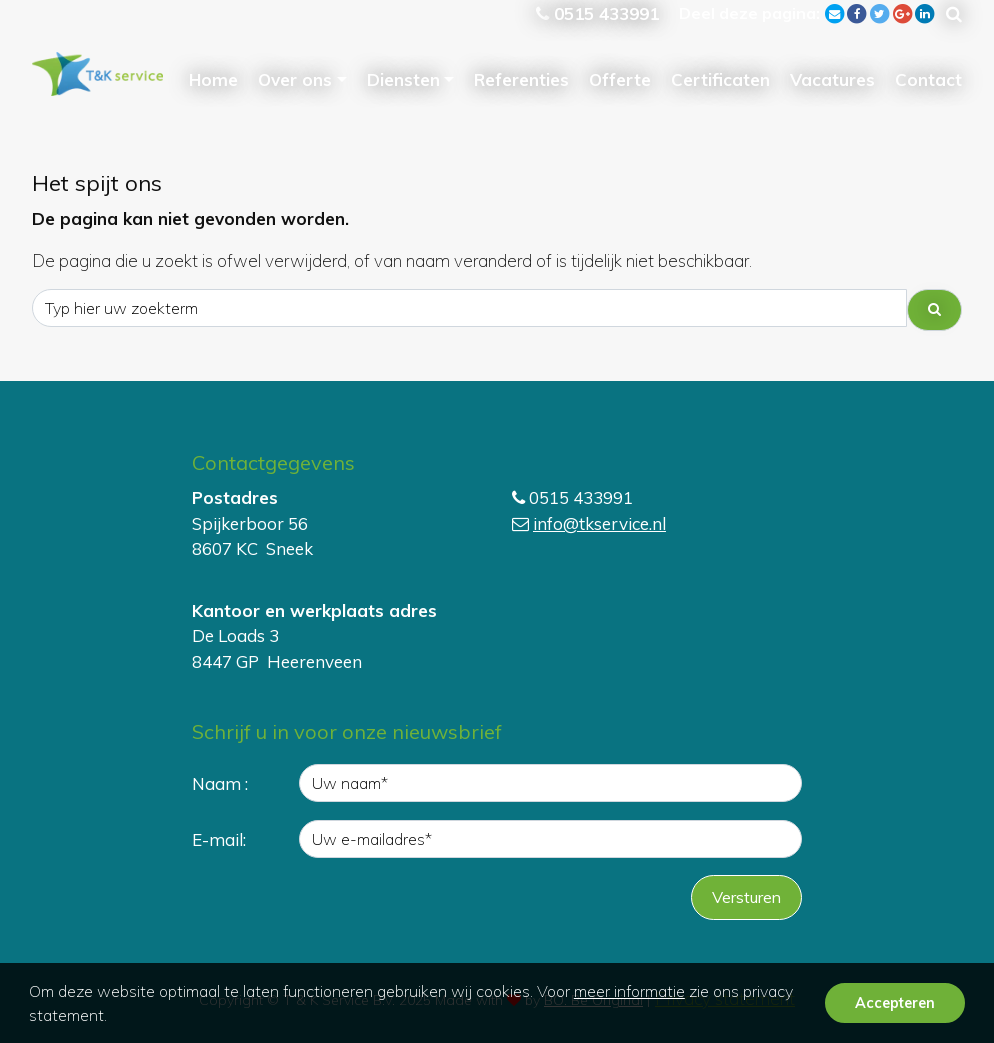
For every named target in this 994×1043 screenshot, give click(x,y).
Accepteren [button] (895, 1003)
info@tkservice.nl (599, 523)
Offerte (620, 79)
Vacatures (832, 79)
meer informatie (629, 991)
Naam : (220, 783)
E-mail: (219, 839)
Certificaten (720, 79)
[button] (114, 1018)
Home (213, 79)
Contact (928, 79)
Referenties (521, 79)
